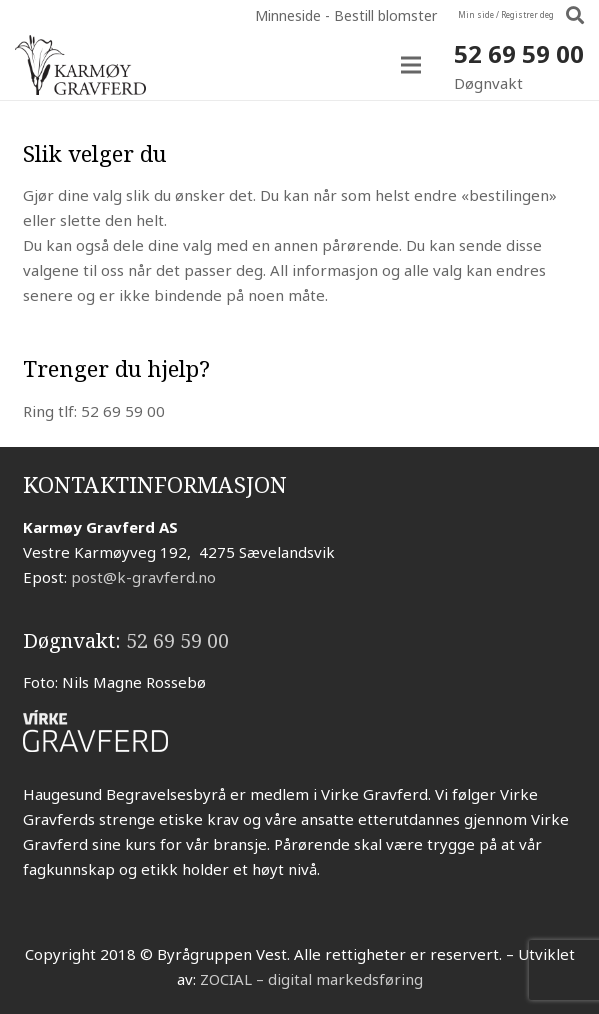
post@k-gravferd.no (143, 577)
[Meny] (411, 65)
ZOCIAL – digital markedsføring (311, 979)
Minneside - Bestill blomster (346, 15)
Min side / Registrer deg (506, 14)
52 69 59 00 (519, 53)
